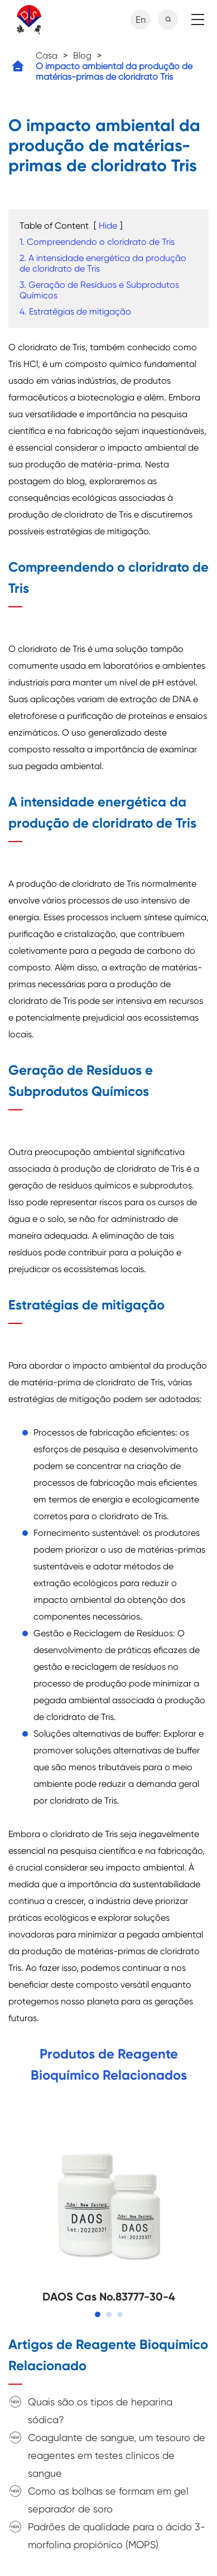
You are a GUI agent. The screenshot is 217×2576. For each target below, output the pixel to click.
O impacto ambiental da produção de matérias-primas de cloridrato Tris (114, 71)
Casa (46, 55)
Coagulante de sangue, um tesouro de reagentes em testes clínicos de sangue (116, 2455)
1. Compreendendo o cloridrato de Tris (97, 241)
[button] (97, 2314)
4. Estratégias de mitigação (75, 311)
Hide (108, 225)
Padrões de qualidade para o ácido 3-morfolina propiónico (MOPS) (116, 2535)
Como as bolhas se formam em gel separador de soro (108, 2500)
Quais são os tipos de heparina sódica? (100, 2410)
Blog (82, 55)
